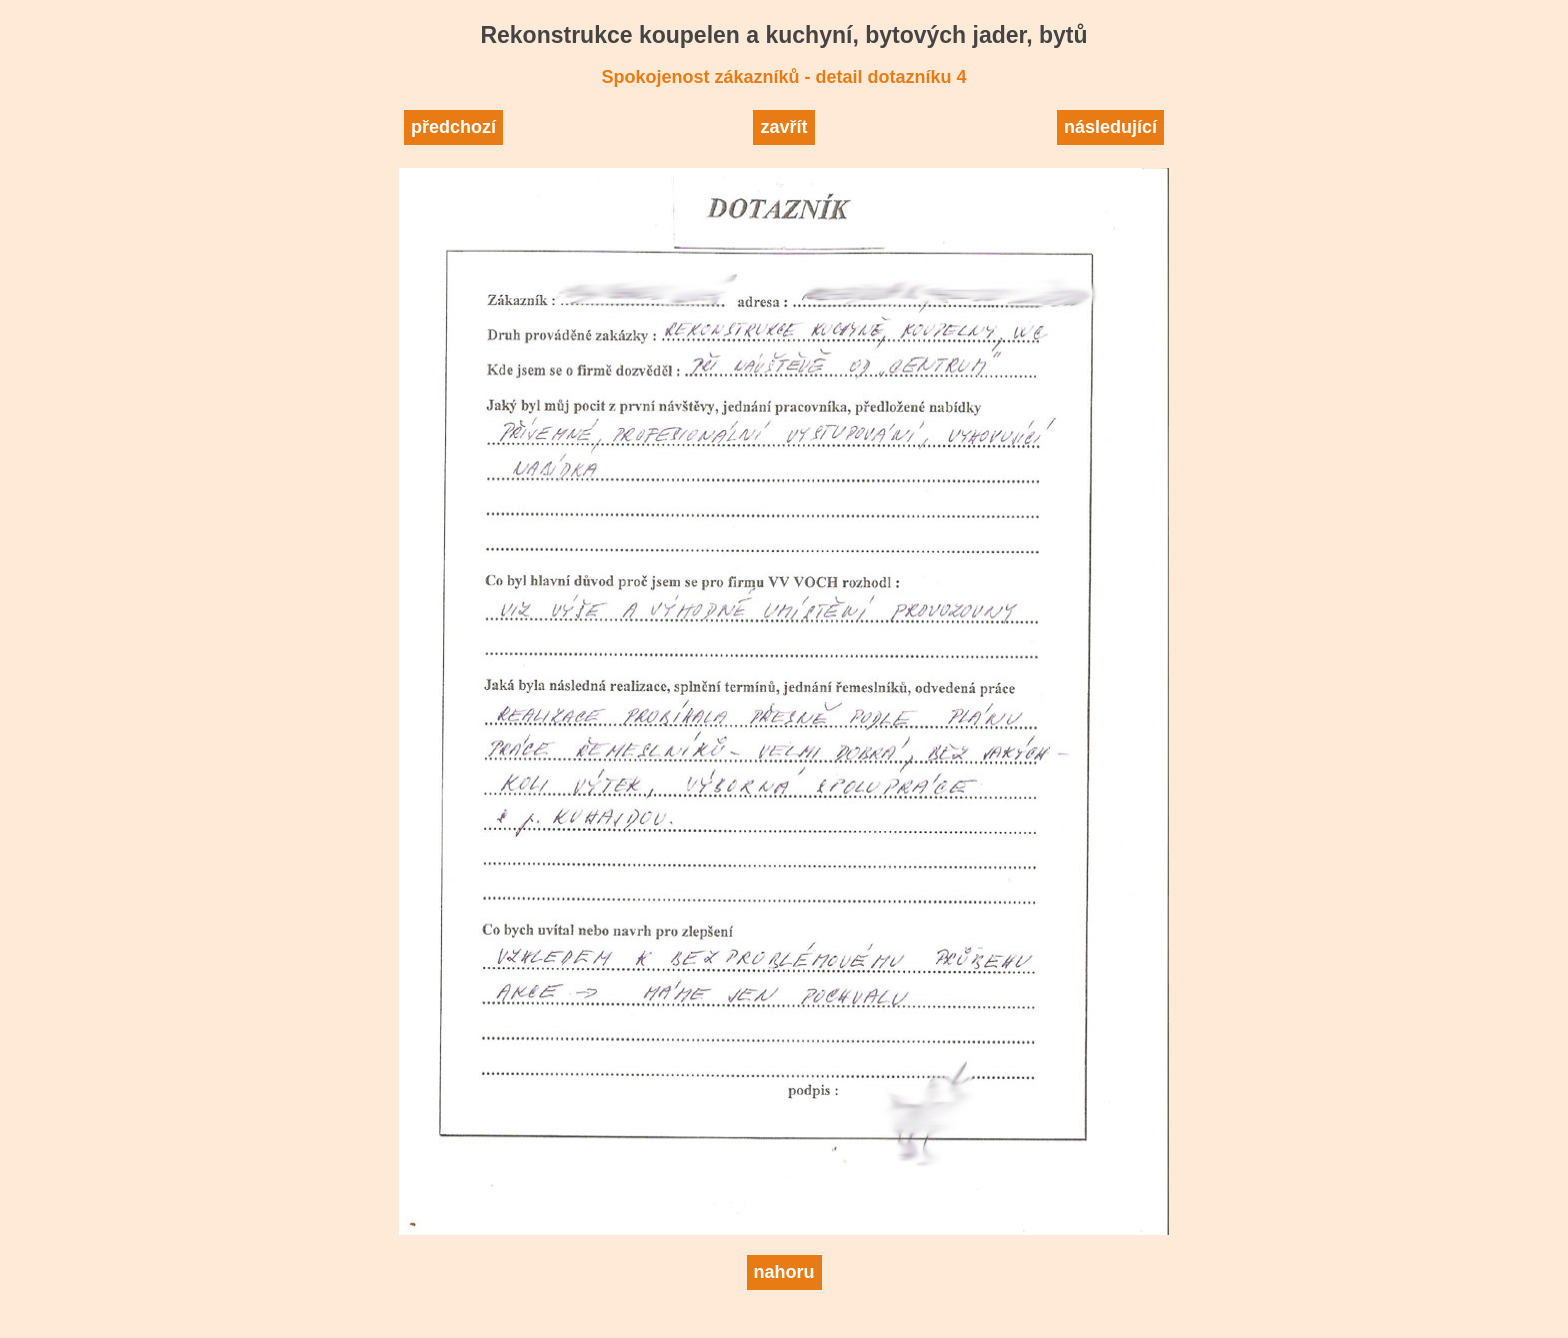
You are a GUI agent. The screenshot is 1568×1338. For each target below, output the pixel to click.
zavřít (783, 127)
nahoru (784, 1272)
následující (1110, 127)
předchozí (453, 127)
